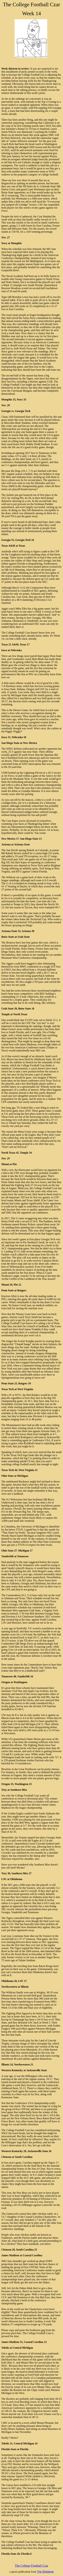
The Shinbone (45, 2571)
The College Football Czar (31, 2565)
